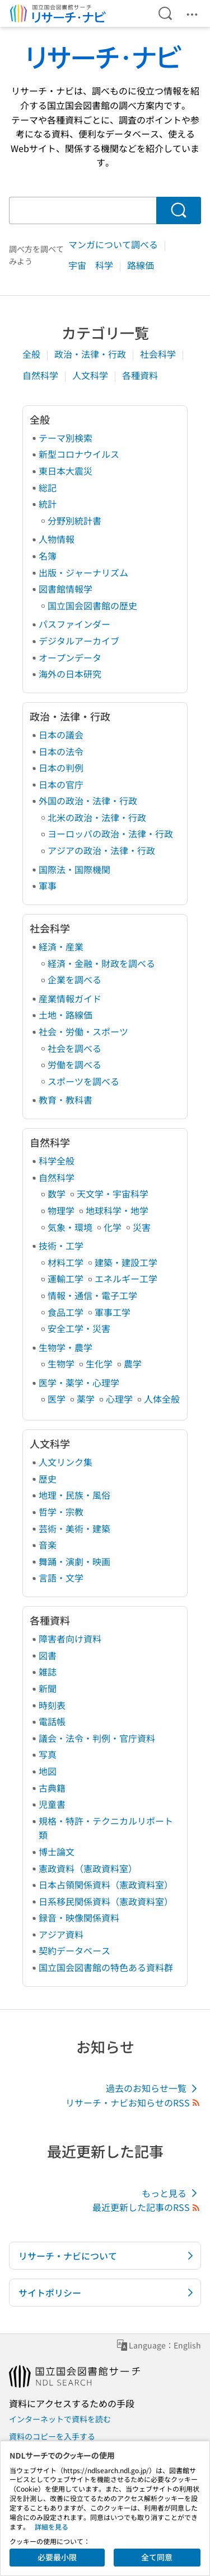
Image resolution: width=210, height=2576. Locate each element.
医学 (57, 1398)
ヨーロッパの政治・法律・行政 (110, 833)
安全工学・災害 (79, 1328)
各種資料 (140, 375)
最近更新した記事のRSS (146, 2207)
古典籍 (52, 1787)
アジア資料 (61, 1934)
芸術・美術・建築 (74, 1528)
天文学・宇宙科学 (112, 1193)
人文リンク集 (65, 1462)
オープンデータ (70, 657)
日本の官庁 (61, 784)
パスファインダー (74, 624)
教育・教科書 (65, 1099)
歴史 (48, 1478)
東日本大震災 (65, 470)
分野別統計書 (74, 520)
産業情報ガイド (70, 998)
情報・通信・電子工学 (92, 1295)
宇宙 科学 (91, 265)
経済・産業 (61, 946)
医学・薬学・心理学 (79, 1382)
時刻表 (52, 1705)
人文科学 (91, 375)
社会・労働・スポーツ (83, 1031)
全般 (32, 354)
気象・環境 (70, 1227)
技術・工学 (61, 1245)
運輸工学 (65, 1278)
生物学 (61, 1363)
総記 (48, 487)
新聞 (48, 1688)
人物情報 (56, 539)
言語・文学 (61, 1577)
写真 (48, 1754)
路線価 (140, 265)
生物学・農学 (65, 1347)
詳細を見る (51, 2526)
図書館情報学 (65, 588)
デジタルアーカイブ (79, 640)
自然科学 (41, 375)
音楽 (48, 1544)
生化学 (99, 1363)
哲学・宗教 (61, 1511)
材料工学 (65, 1262)
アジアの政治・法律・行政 (101, 850)
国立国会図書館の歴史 (92, 605)
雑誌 (48, 1671)
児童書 (52, 1804)
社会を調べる (74, 1048)
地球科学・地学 (117, 1210)
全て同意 (156, 2557)
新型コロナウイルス (79, 454)
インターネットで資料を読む (60, 2419)
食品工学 (65, 1312)
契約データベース (74, 1950)
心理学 (119, 1398)
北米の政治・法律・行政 (97, 817)
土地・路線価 (65, 1014)
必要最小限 (57, 2557)
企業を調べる (74, 979)
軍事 (48, 885)
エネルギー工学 (126, 1278)
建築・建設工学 (126, 1262)
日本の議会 (61, 734)
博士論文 (56, 1851)
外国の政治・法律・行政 (88, 800)
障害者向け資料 (70, 1638)
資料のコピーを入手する (52, 2436)
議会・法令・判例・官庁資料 (97, 1738)
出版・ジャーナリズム (83, 572)
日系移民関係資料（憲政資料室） (106, 1901)
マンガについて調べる (114, 244)
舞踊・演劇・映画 (74, 1561)
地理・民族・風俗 (74, 1495)
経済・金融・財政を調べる (101, 963)
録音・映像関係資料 (79, 1917)
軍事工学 (112, 1312)
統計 (48, 503)
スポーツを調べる (83, 1081)
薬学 (86, 1398)
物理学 (61, 1210)
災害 (142, 1227)
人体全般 (162, 1398)
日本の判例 (61, 767)
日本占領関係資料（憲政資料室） (106, 1884)
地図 (48, 1771)
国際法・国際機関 (74, 869)
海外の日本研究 (70, 673)
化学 (113, 1227)
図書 (48, 1655)
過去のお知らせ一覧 (153, 2088)
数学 (57, 1193)
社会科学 (159, 354)
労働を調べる (74, 1064)
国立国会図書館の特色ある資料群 (106, 1967)
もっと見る (171, 2193)
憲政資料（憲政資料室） (88, 1868)
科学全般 (56, 1160)
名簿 (48, 555)
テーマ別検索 (65, 437)
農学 (133, 1363)
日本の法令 (61, 751)
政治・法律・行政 (91, 354)
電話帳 (52, 1721)
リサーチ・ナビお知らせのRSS (133, 2102)
